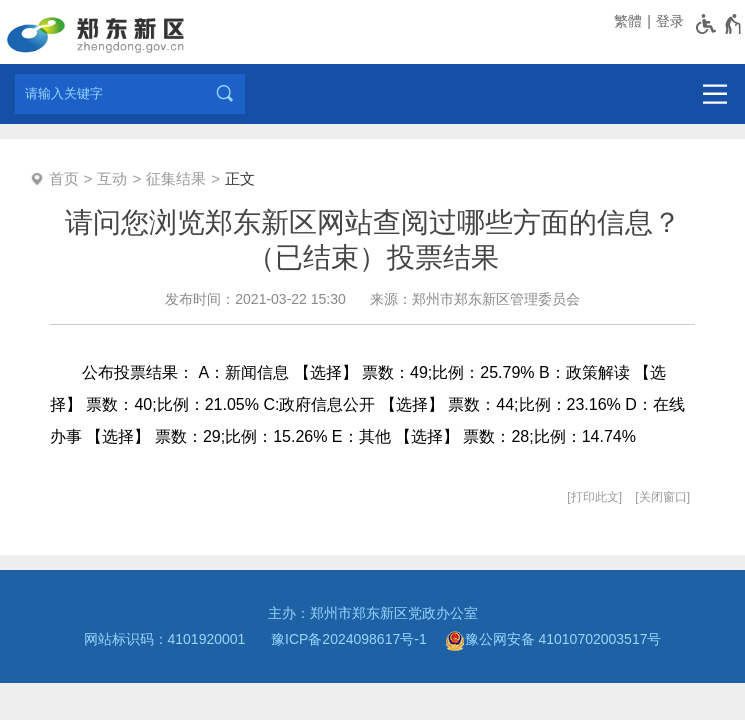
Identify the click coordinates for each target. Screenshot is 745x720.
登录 (670, 21)
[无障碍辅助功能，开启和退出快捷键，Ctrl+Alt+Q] (719, 24)
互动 (112, 178)
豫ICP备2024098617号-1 (349, 639)
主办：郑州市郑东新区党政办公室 (373, 613)
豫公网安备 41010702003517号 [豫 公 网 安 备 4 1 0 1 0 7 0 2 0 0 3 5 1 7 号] (553, 641)
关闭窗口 (663, 497)
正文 (240, 178)
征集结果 (176, 178)
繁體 (628, 21)
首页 (64, 178)
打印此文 (595, 497)
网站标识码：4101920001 (169, 639)
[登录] (668, 21)
